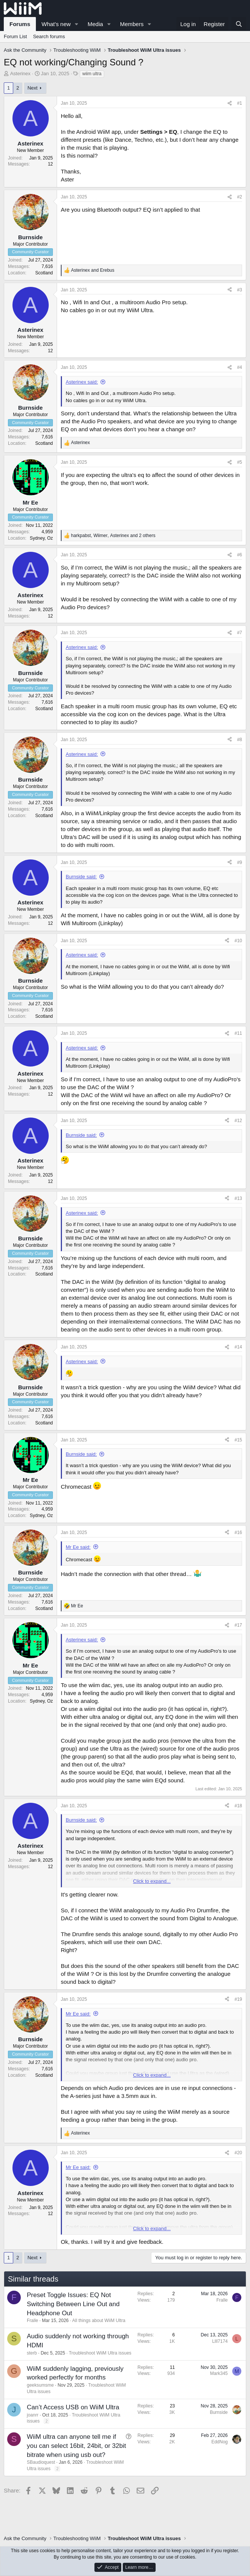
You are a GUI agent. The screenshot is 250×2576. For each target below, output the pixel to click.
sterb (32, 2353)
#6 (239, 554)
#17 (238, 1625)
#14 (238, 1347)
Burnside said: (81, 876)
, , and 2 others (113, 535)
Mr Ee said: (78, 1547)
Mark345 (219, 2373)
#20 (238, 2152)
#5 (239, 462)
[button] (76, 24)
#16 (238, 1532)
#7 (239, 632)
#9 (239, 862)
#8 (239, 739)
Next (33, 88)
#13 (238, 1198)
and (92, 270)
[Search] (238, 24)
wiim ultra (92, 73)
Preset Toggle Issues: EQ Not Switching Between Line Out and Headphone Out (73, 2304)
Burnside (219, 2412)
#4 (239, 367)
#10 (238, 940)
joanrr (33, 2415)
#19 (238, 1999)
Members (132, 24)
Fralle (32, 2320)
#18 (238, 1805)
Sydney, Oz (41, 538)
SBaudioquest (41, 2462)
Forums (19, 24)
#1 (239, 103)
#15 (238, 1440)
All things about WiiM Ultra (98, 2320)
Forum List (15, 36)
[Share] (230, 103)
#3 (239, 290)
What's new (56, 24)
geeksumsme (40, 2385)
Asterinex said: (82, 382)
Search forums (49, 36)
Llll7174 (220, 2341)
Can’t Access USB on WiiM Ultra (73, 2407)
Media (95, 24)
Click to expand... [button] (152, 1881)
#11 (238, 1033)
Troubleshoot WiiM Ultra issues (100, 2353)
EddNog (219, 2441)
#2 (239, 197)
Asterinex (20, 73)
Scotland (44, 273)
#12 (238, 1120)
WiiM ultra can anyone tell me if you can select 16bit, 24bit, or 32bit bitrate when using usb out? (76, 2445)
